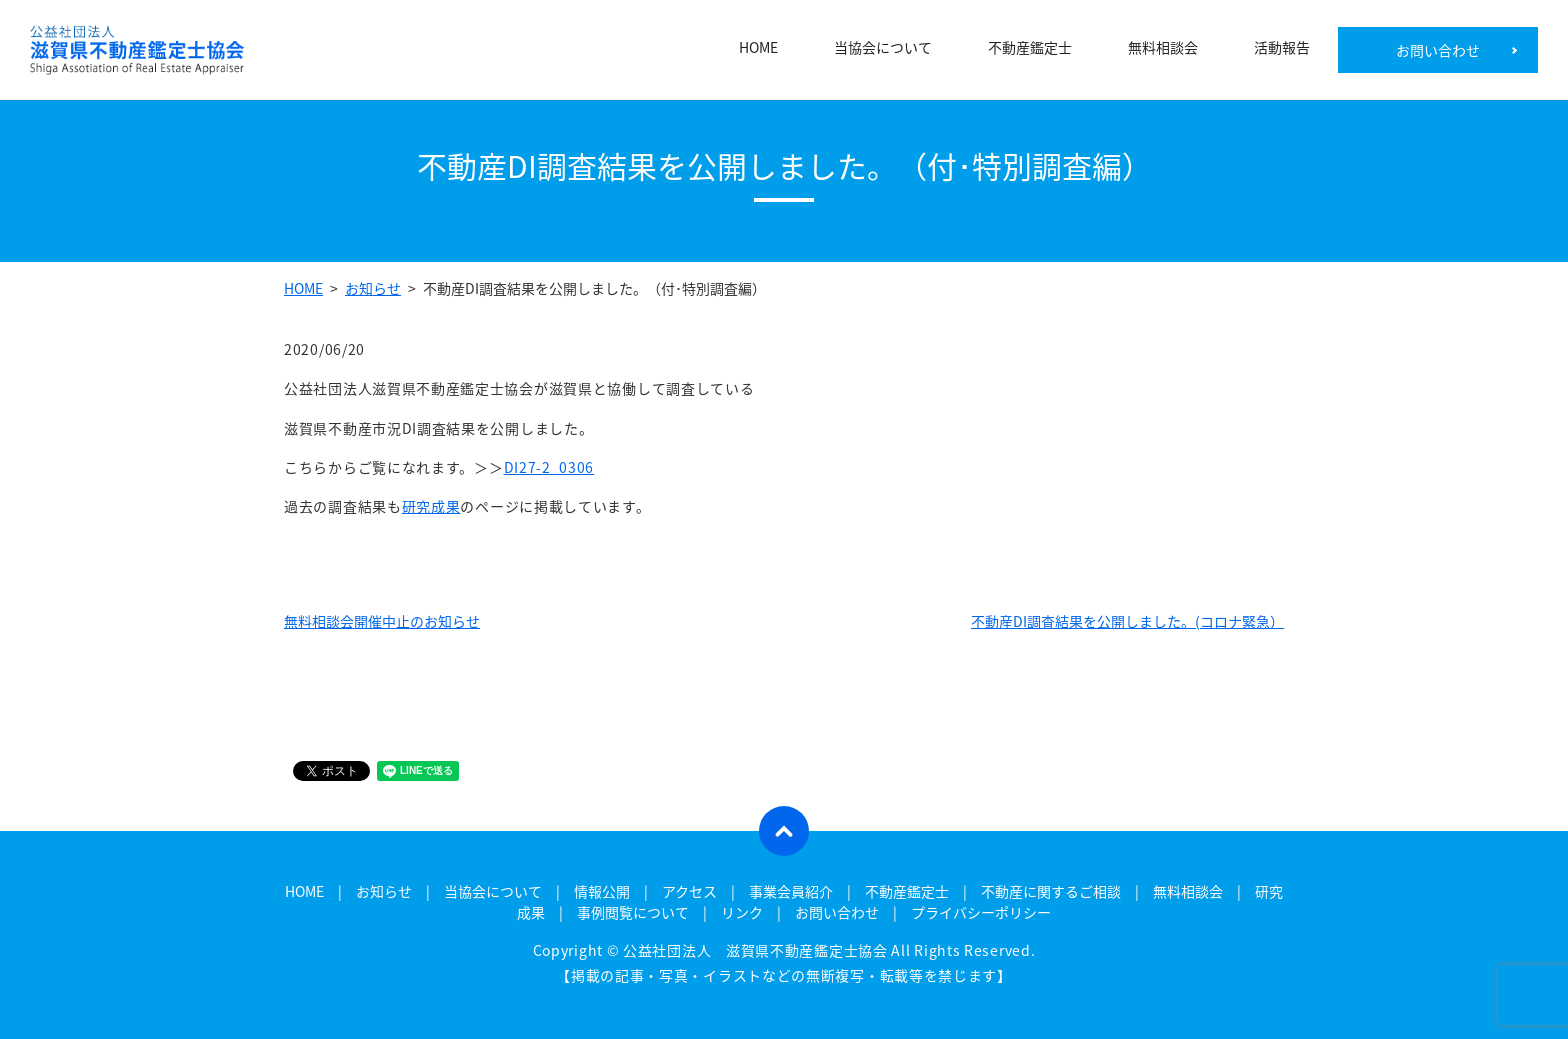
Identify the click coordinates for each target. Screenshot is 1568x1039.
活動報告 (1282, 50)
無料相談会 (1163, 50)
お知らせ (373, 288)
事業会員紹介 (791, 891)
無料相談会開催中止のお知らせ (382, 621)
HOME (758, 50)
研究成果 (431, 506)
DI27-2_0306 (549, 467)
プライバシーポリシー (981, 912)
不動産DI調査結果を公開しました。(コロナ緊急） (1127, 621)
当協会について (883, 50)
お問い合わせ (1438, 50)
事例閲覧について (633, 912)
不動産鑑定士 (1030, 50)
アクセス (689, 891)
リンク (742, 912)
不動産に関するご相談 (1051, 891)
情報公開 (602, 891)
